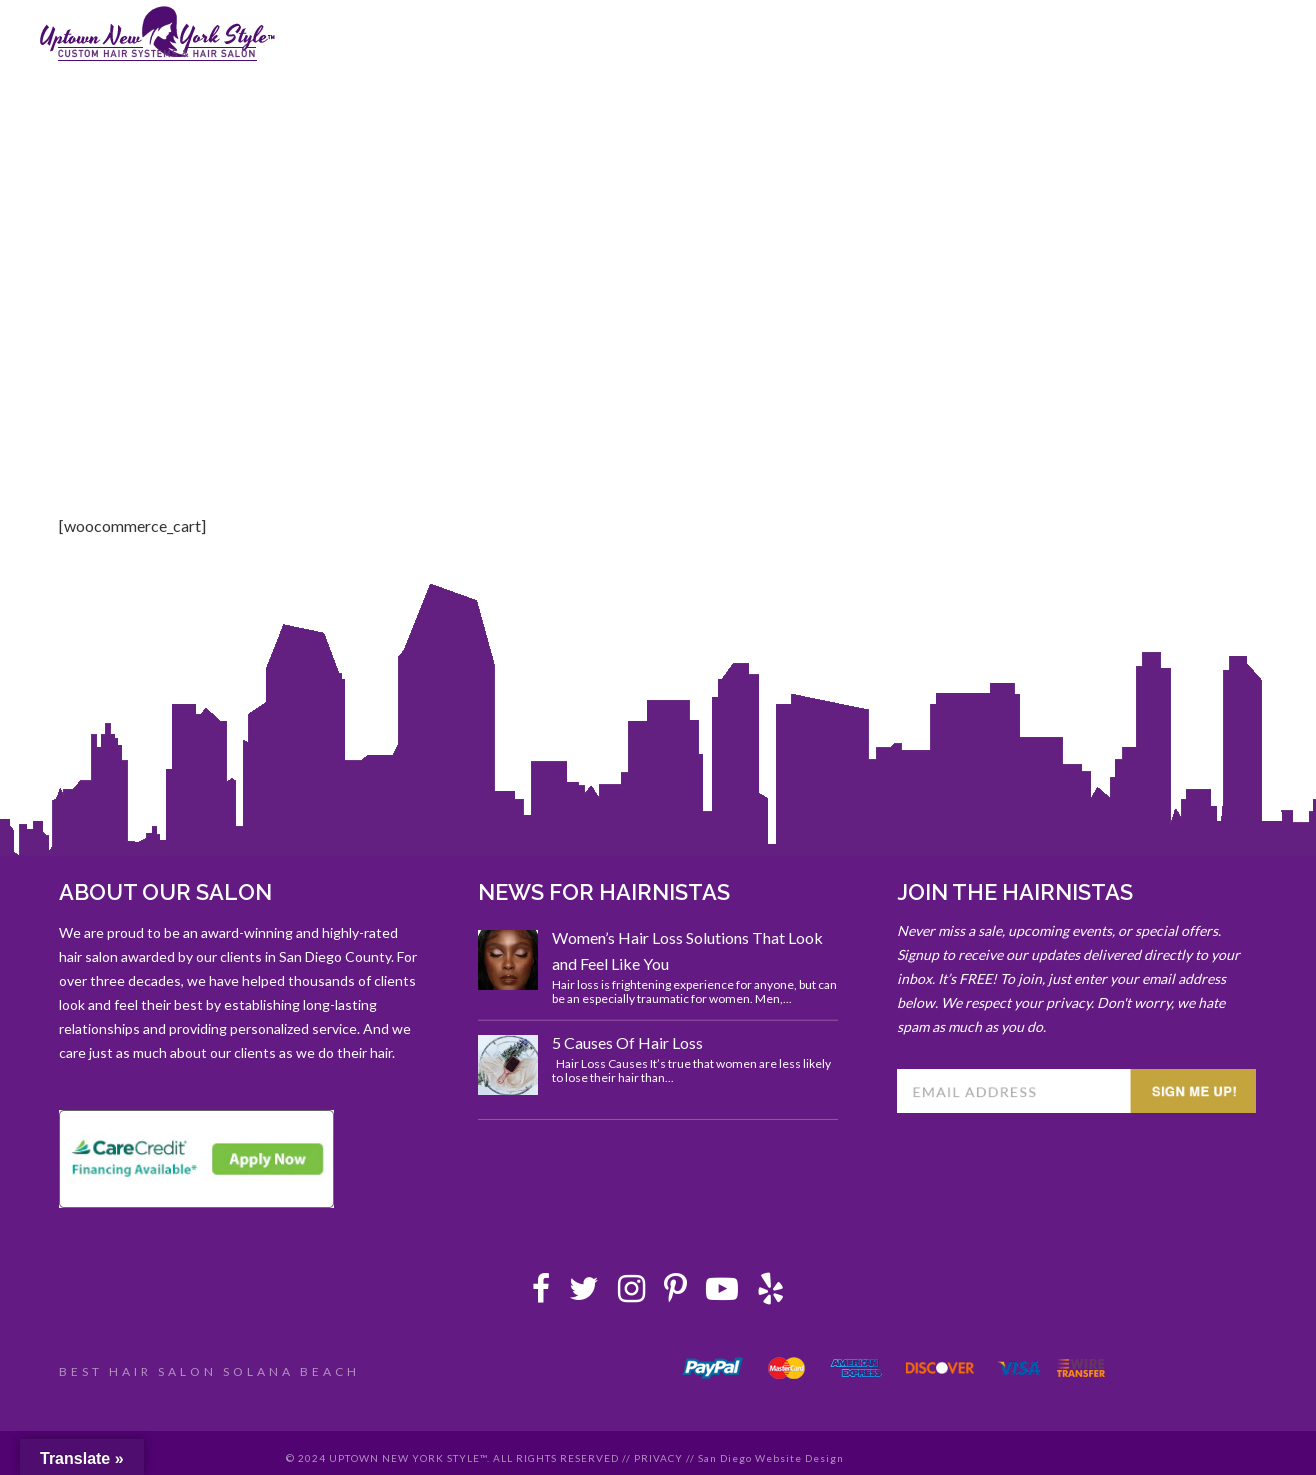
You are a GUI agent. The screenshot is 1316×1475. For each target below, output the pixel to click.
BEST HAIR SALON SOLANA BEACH (209, 1371)
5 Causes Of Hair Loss (627, 1042)
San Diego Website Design (771, 1458)
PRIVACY (658, 1458)
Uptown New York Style (158, 34)
